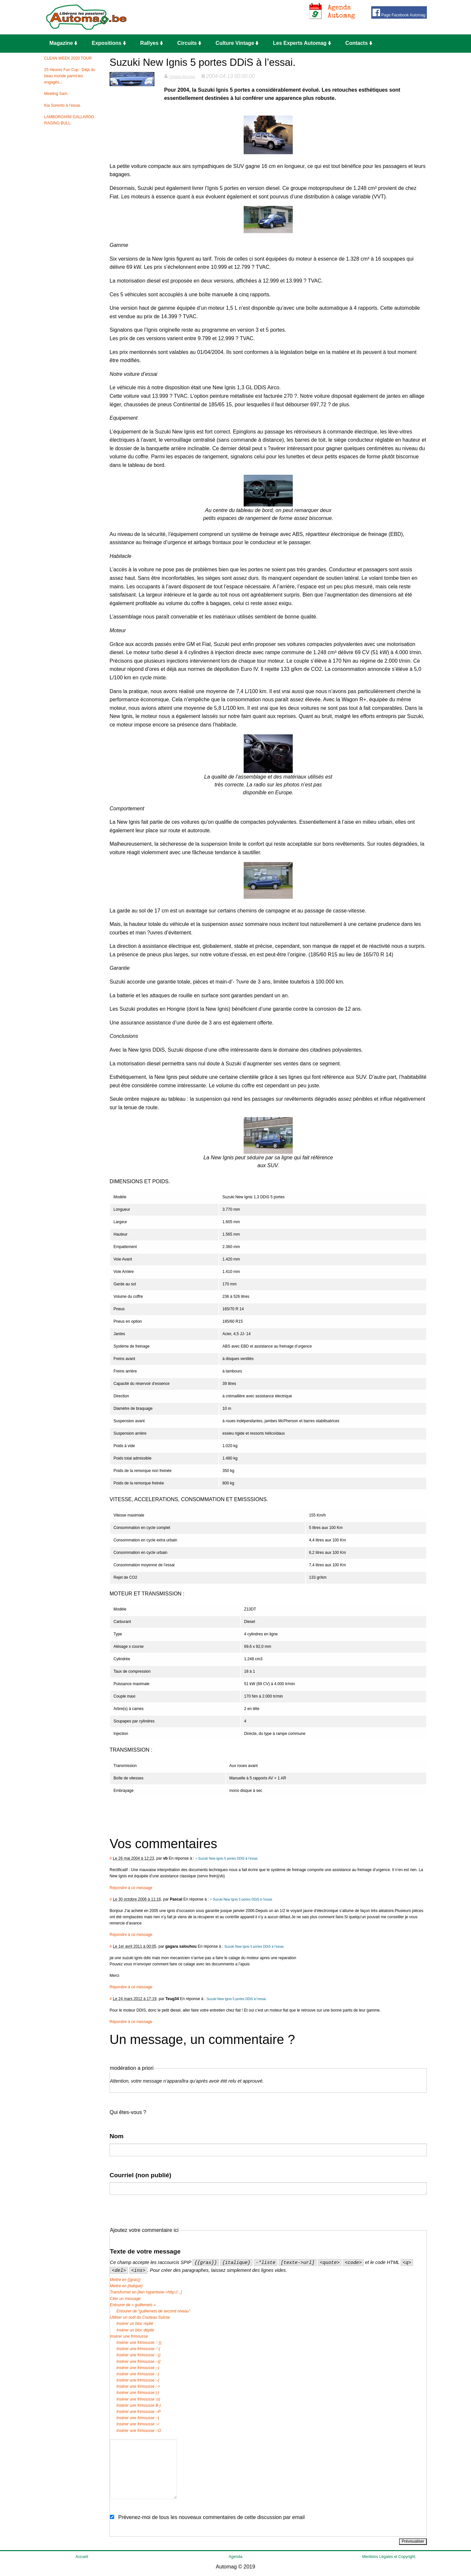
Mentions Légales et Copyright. (389, 2556)
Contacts (358, 43)
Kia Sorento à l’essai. (62, 105)
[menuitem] (65, 43)
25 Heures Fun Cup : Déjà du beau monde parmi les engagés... (69, 75)
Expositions (109, 43)
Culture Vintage (237, 43)
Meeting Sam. (56, 93)
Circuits (189, 43)
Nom (117, 2136)
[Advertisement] (240, 17)
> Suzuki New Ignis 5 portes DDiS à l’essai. (226, 1858)
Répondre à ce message (131, 1888)
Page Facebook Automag (399, 13)
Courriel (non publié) (140, 2175)
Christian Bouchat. (182, 77)
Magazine (63, 43)
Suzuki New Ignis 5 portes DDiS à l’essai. (254, 1946)
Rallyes (151, 43)
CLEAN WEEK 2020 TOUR (68, 58)
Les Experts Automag (302, 43)
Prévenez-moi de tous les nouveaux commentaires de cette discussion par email (211, 2517)
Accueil (82, 2556)
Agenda (235, 2556)
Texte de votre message (145, 2251)
